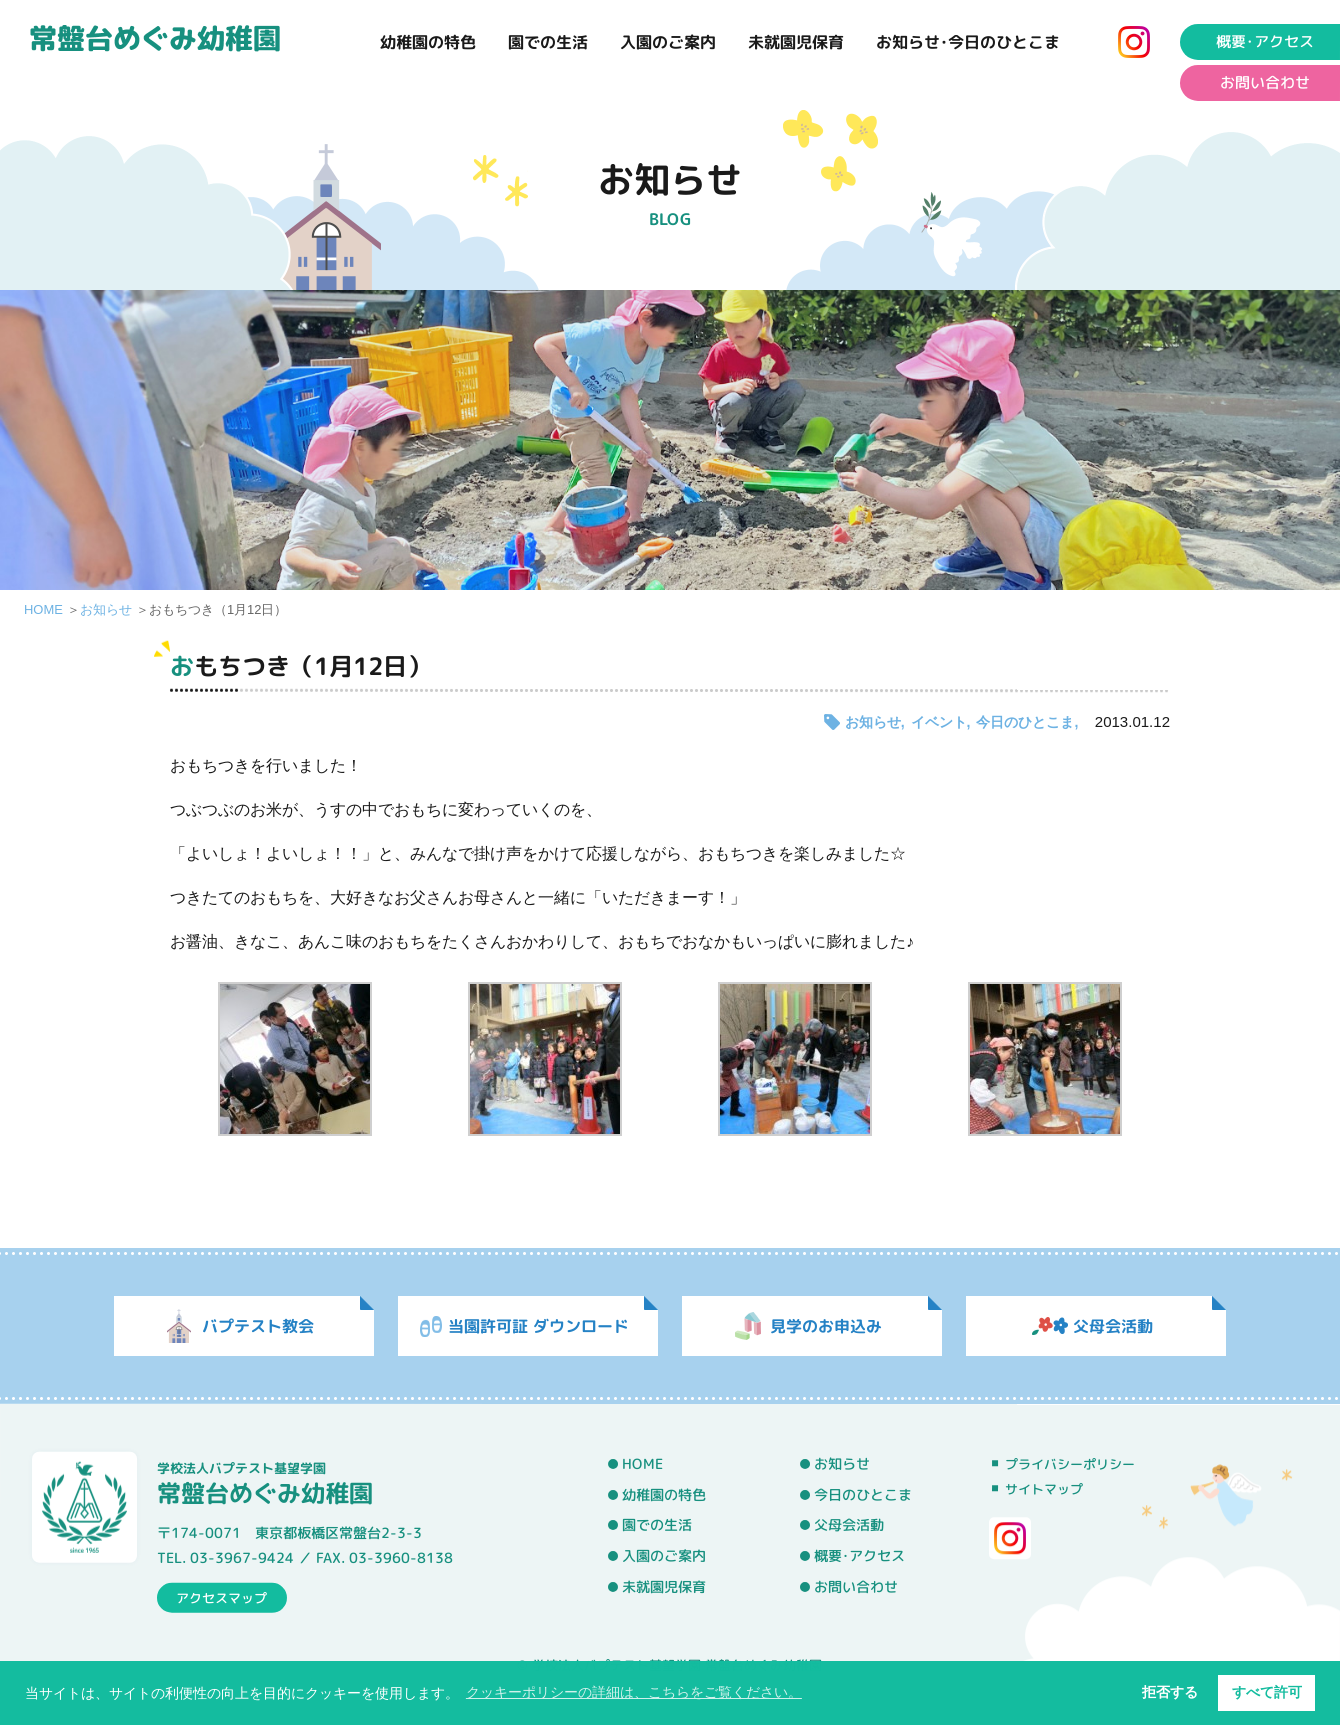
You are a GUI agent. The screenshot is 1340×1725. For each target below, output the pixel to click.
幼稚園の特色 (428, 42)
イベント (939, 722)
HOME (43, 609)
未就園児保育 (796, 42)
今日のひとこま (1025, 722)
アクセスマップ (221, 1597)
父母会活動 (849, 1525)
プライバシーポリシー (1070, 1464)
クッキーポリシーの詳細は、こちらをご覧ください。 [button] (634, 1692)
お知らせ (106, 609)
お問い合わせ (856, 1586)
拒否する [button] (1170, 1692)
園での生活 (548, 42)
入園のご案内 (668, 42)
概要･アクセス (859, 1556)
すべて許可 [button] (1267, 1692)
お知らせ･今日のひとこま (968, 42)
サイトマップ (1044, 1489)
